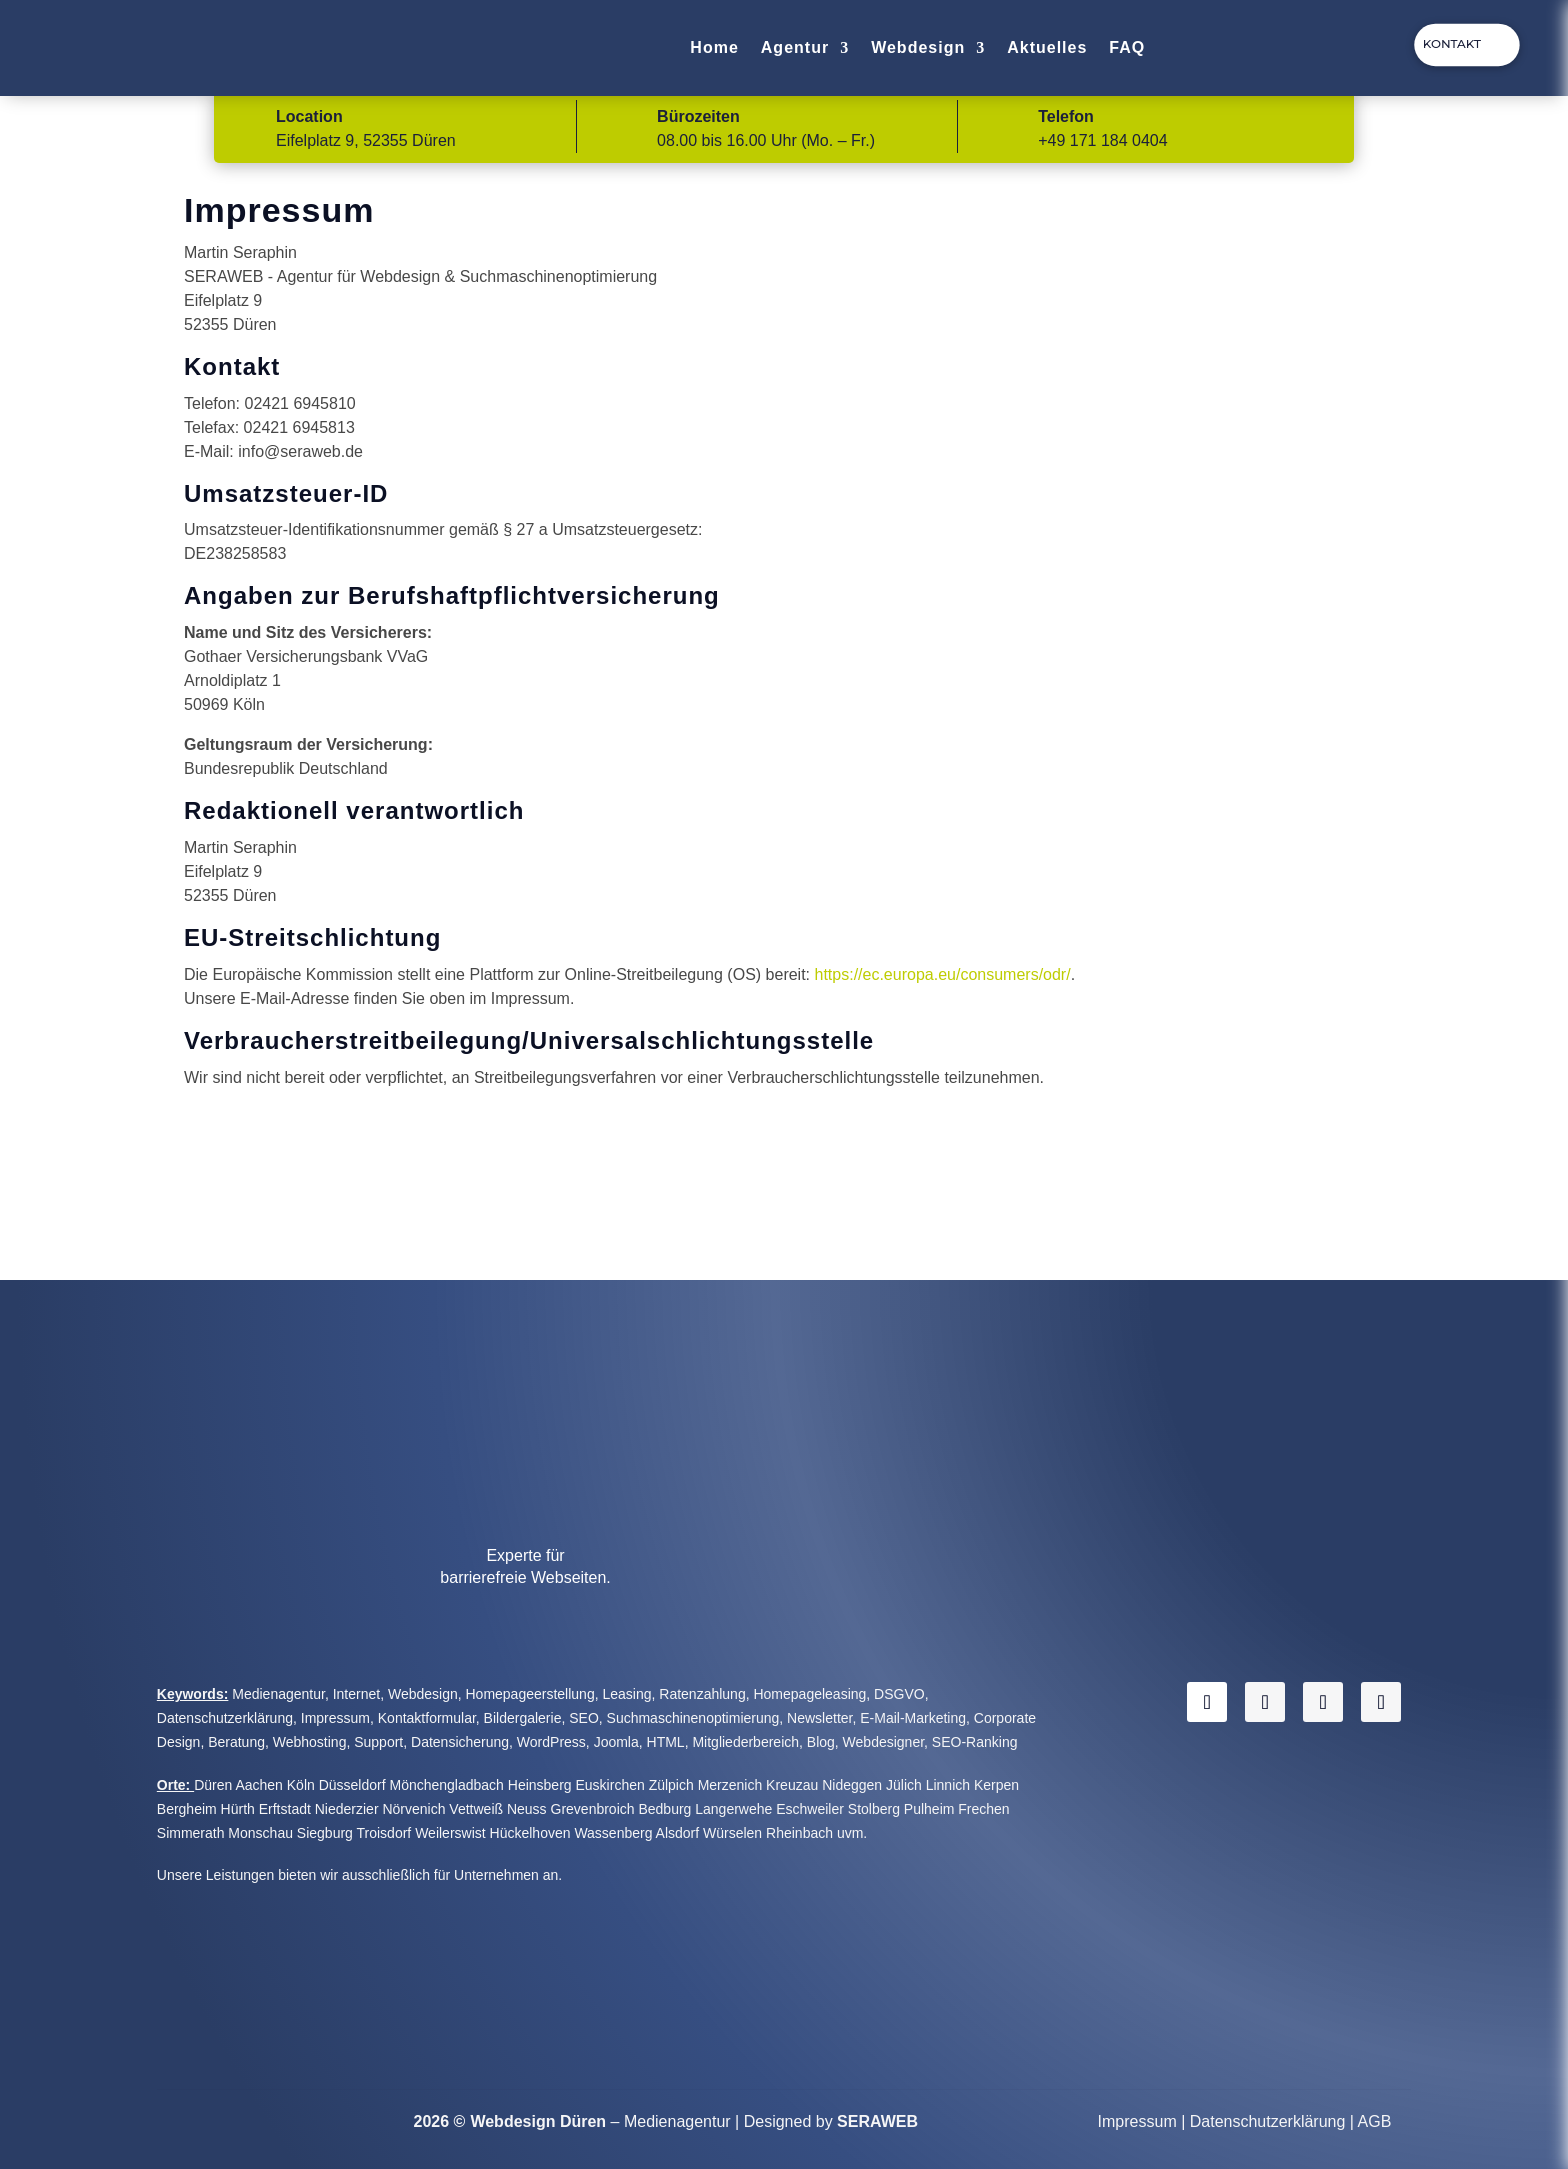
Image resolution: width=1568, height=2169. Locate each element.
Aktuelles (1047, 47)
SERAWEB (877, 2121)
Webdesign (918, 47)
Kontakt (1452, 43)
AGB (1375, 2121)
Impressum (1137, 2121)
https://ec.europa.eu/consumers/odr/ (943, 974)
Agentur (795, 47)
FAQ (1127, 47)
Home (714, 47)
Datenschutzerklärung (1268, 2121)
